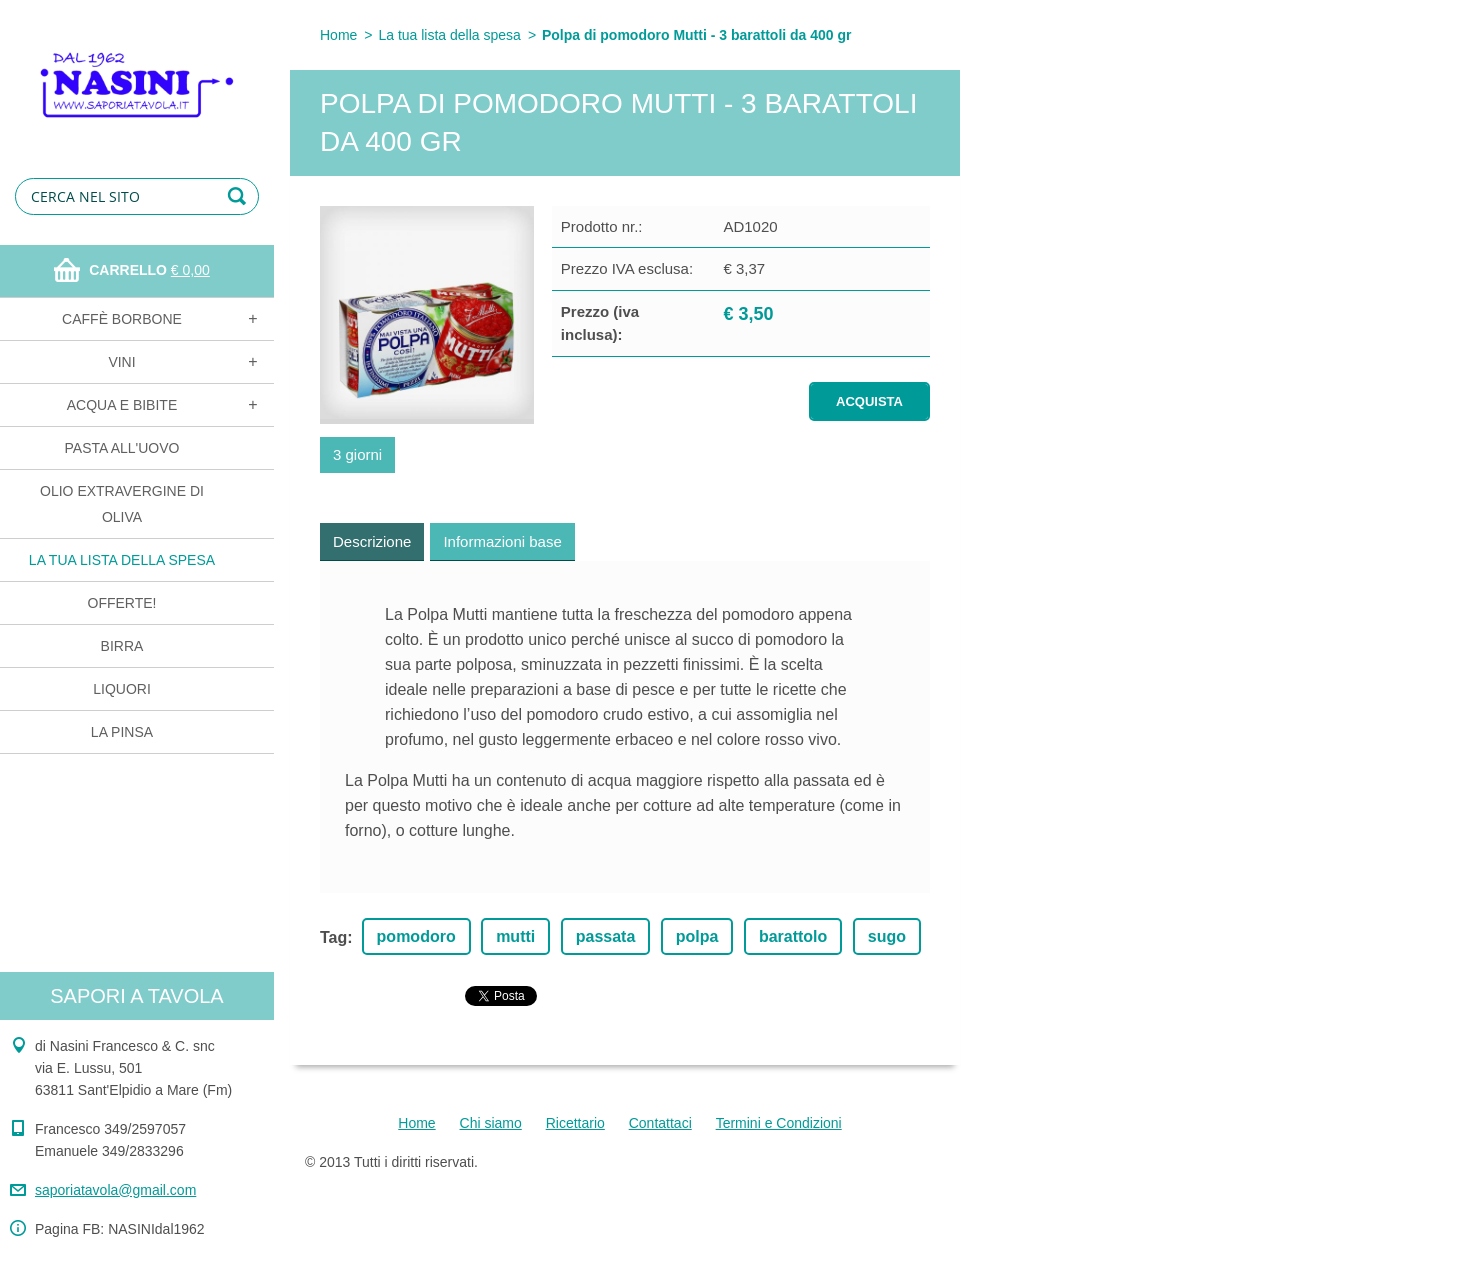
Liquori (122, 689)
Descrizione (372, 541)
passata (606, 936)
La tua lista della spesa (122, 560)
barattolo (793, 936)
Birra (122, 646)
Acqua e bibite (122, 405)
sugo (887, 936)
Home (338, 35)
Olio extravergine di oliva (122, 504)
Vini (121, 362)
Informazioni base (502, 541)
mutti (515, 936)
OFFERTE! (122, 603)
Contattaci (660, 1123)
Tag (333, 937)
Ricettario (575, 1123)
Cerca (240, 196)
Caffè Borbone (122, 319)
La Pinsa (122, 732)
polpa (697, 936)
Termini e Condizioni (779, 1123)
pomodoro (416, 936)
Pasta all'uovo (122, 448)
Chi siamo (491, 1123)
